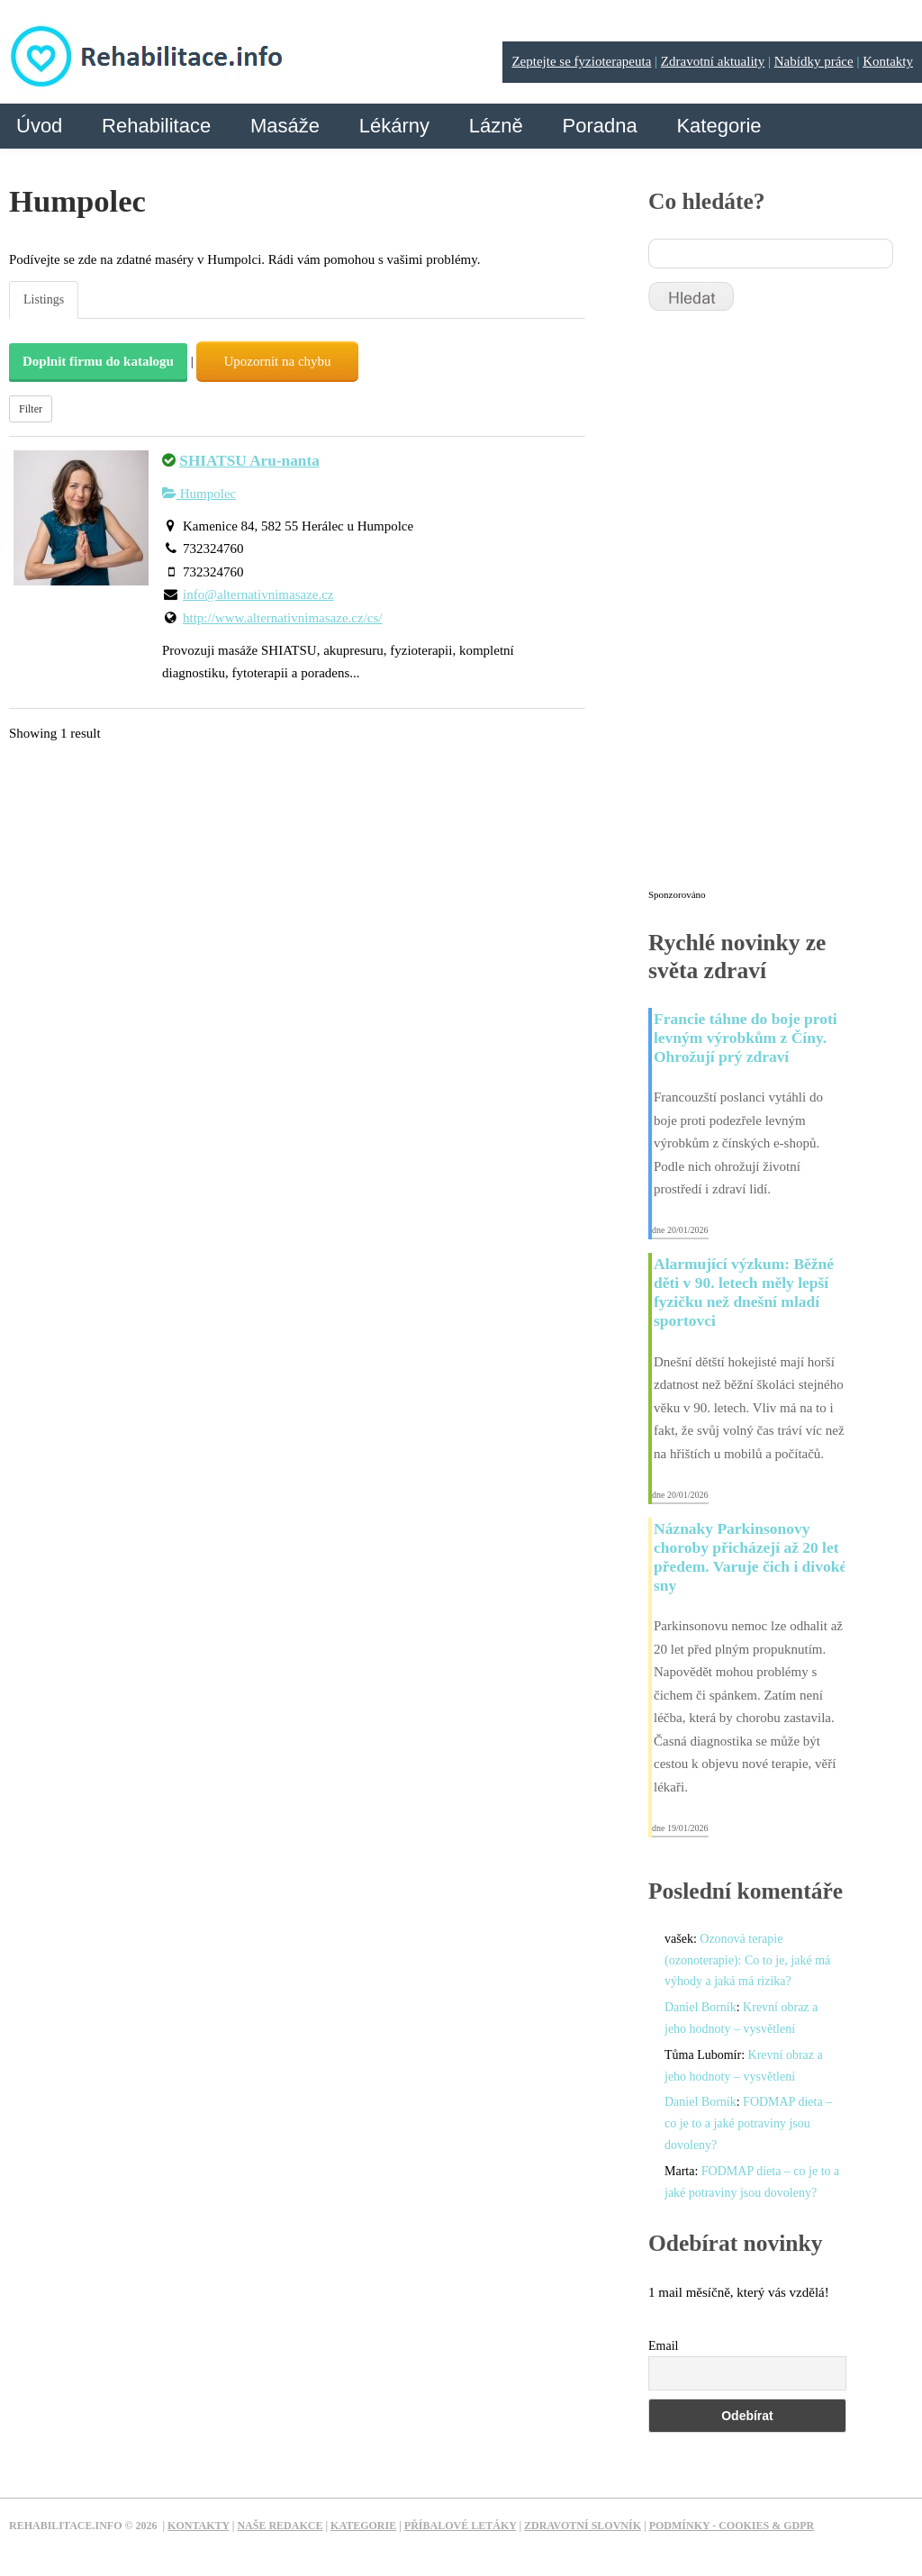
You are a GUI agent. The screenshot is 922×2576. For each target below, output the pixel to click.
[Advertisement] (783, 608)
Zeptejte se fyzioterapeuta (581, 61)
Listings (43, 299)
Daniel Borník (700, 2007)
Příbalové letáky (460, 2525)
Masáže (285, 125)
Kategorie (718, 125)
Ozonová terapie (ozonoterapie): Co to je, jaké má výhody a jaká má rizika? (747, 1960)
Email (663, 2346)
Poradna (599, 125)
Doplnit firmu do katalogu (98, 361)
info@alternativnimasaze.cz (258, 594)
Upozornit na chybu (276, 361)
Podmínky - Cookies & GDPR (732, 2525)
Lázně (496, 125)
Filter (30, 409)
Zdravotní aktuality (712, 61)
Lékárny (394, 125)
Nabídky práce (814, 61)
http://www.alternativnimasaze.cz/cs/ (282, 618)
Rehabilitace (156, 125)
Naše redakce (279, 2525)
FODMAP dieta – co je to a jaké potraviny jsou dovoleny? (748, 2123)
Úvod (39, 125)
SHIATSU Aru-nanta (249, 460)
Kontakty (888, 61)
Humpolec (199, 493)
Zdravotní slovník (582, 2525)
